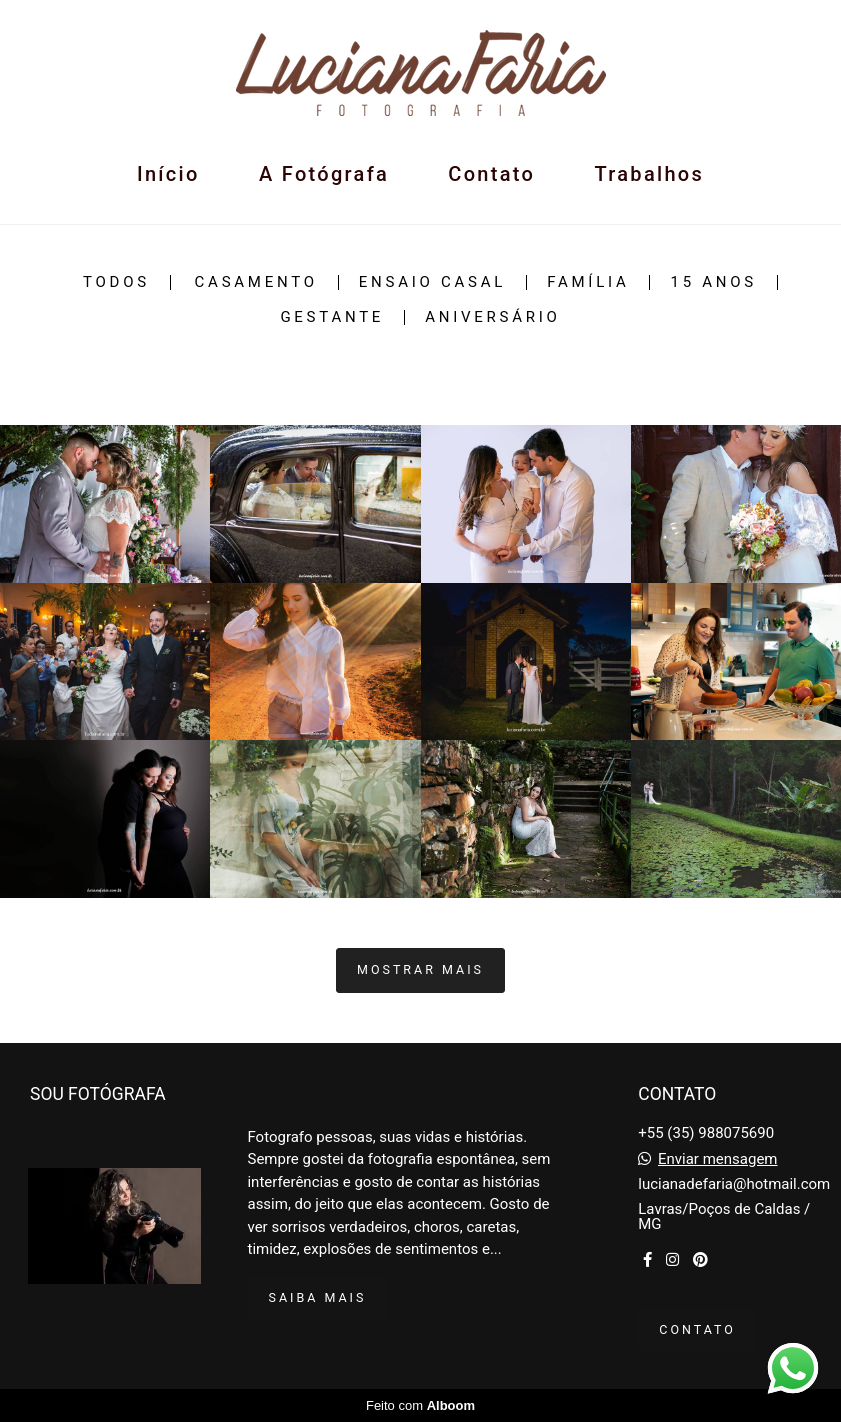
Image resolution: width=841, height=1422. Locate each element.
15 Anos (713, 282)
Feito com (420, 1405)
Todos (116, 282)
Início (168, 174)
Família (588, 282)
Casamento (256, 282)
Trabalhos (649, 174)
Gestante (332, 317)
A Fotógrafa (324, 174)
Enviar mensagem (718, 1159)
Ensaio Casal (432, 282)
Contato (491, 174)
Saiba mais (317, 1297)
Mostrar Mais (420, 969)
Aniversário (492, 317)
